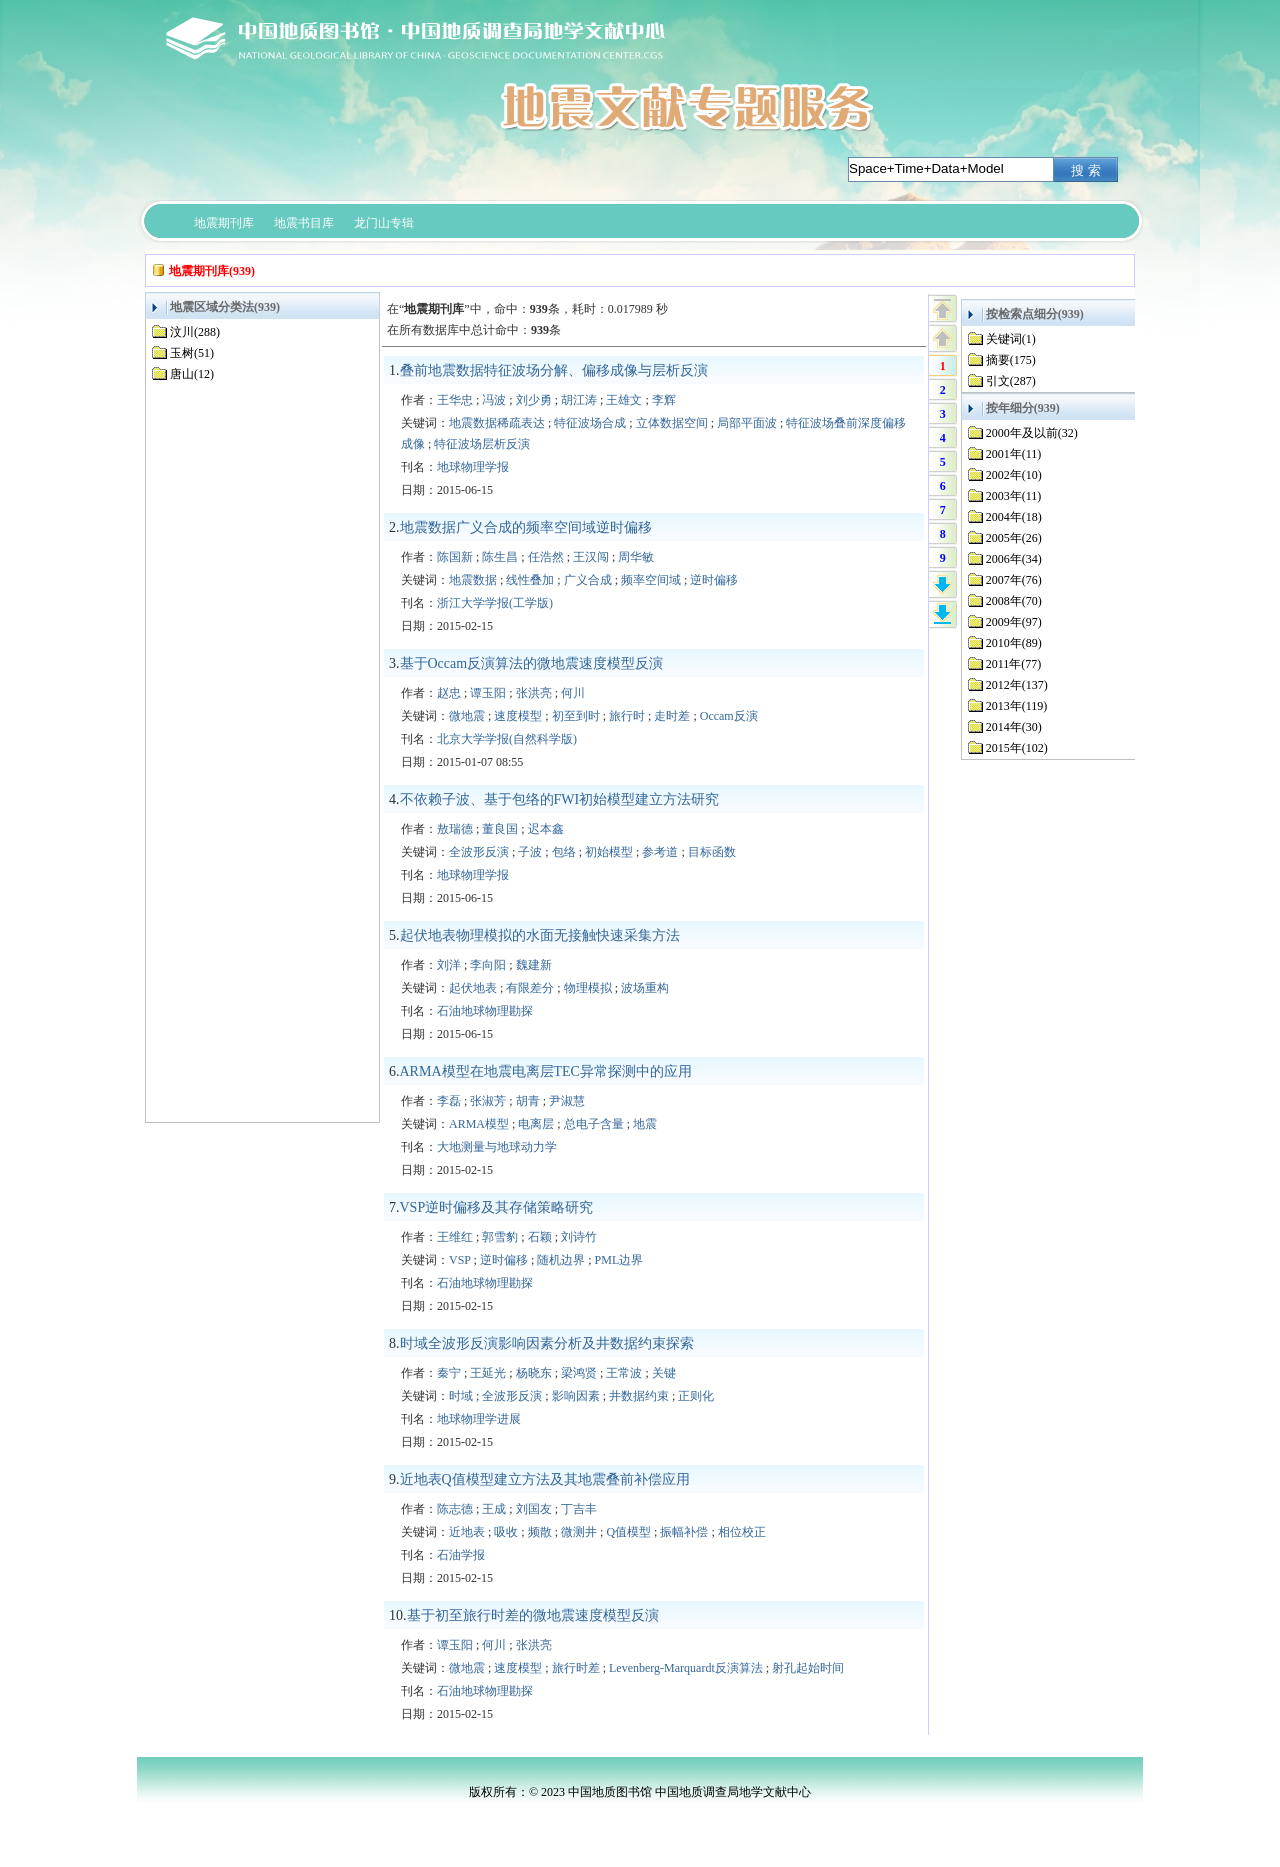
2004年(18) (1014, 517)
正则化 (696, 1396)
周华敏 (636, 557)
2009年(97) (1014, 622)
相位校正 (742, 1532)
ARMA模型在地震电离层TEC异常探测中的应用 (546, 1071)
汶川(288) (195, 332)
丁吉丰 (579, 1509)
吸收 (506, 1532)
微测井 (579, 1532)
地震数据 (473, 580)
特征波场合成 (590, 423)
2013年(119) (1017, 706)
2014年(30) (1014, 727)
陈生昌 (500, 557)
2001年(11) (1014, 454)
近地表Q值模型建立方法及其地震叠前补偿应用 (545, 1479)
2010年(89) (1014, 643)
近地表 (467, 1532)
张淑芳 (488, 1101)
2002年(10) (1014, 475)
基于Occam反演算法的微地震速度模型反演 (532, 663)
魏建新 (534, 965)
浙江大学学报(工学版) (495, 603)
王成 (494, 1509)
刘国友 (534, 1509)
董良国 (500, 829)
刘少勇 (534, 400)
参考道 (660, 852)
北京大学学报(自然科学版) (507, 739)
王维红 (455, 1237)
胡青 (528, 1101)
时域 (461, 1396)
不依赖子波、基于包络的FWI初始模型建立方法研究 (560, 799)
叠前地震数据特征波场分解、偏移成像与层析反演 (554, 370)
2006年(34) (1014, 559)
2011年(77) (1014, 664)
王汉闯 (591, 557)
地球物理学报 (473, 467)
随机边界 (561, 1260)
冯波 (494, 400)
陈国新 (455, 557)
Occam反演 (729, 716)
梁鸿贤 (579, 1373)
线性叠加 (530, 580)
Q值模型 (628, 1532)
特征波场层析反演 (482, 444)
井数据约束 (639, 1396)
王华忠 (455, 400)
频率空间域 (651, 580)
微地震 (467, 716)
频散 (540, 1532)
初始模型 (609, 852)
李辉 (664, 400)
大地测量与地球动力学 (497, 1147)
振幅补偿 (684, 1532)
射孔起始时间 (808, 1668)
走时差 (672, 716)
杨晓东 (534, 1373)
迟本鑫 (546, 829)
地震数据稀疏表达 (497, 423)
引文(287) (1011, 381)
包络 (564, 852)
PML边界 (619, 1260)
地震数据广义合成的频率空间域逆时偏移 (526, 527)
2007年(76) (1014, 580)
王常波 (624, 1373)
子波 (530, 852)
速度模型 (518, 716)
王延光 (488, 1373)
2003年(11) (1014, 496)
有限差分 (530, 988)
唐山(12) (192, 374)
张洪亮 (534, 693)
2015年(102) (1017, 748)
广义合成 (588, 580)
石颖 (540, 1237)
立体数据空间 (672, 423)
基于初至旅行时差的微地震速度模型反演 (533, 1615)
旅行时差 (576, 1668)
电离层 (536, 1124)
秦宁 (449, 1373)
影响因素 (576, 1396)
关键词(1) (1011, 339)
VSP (460, 1260)
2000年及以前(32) (1032, 433)
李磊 (449, 1101)
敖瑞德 (455, 829)
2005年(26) (1014, 538)
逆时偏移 (714, 580)
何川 (573, 693)
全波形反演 (479, 852)
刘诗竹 (579, 1237)
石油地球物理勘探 (485, 1011)
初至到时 (576, 716)
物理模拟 (588, 988)
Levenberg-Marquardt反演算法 (686, 1668)
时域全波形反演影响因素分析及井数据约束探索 (547, 1343)
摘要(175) (1011, 360)
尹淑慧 (567, 1101)
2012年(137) (1017, 685)
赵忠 (449, 693)
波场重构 (645, 988)
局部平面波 (747, 423)
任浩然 (546, 557)
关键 (664, 1373)
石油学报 (461, 1555)
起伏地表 (473, 988)
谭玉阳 (488, 693)
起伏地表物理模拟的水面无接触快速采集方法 (540, 935)
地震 (645, 1124)
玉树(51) (192, 353)
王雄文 (624, 400)
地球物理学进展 (479, 1419)
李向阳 (488, 965)
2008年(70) (1014, 601)
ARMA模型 (479, 1124)
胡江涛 (579, 400)
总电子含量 (594, 1124)
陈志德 (455, 1509)
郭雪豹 (500, 1237)
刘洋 (449, 965)
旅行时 (627, 716)
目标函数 (712, 852)
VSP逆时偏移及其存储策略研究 (497, 1207)
